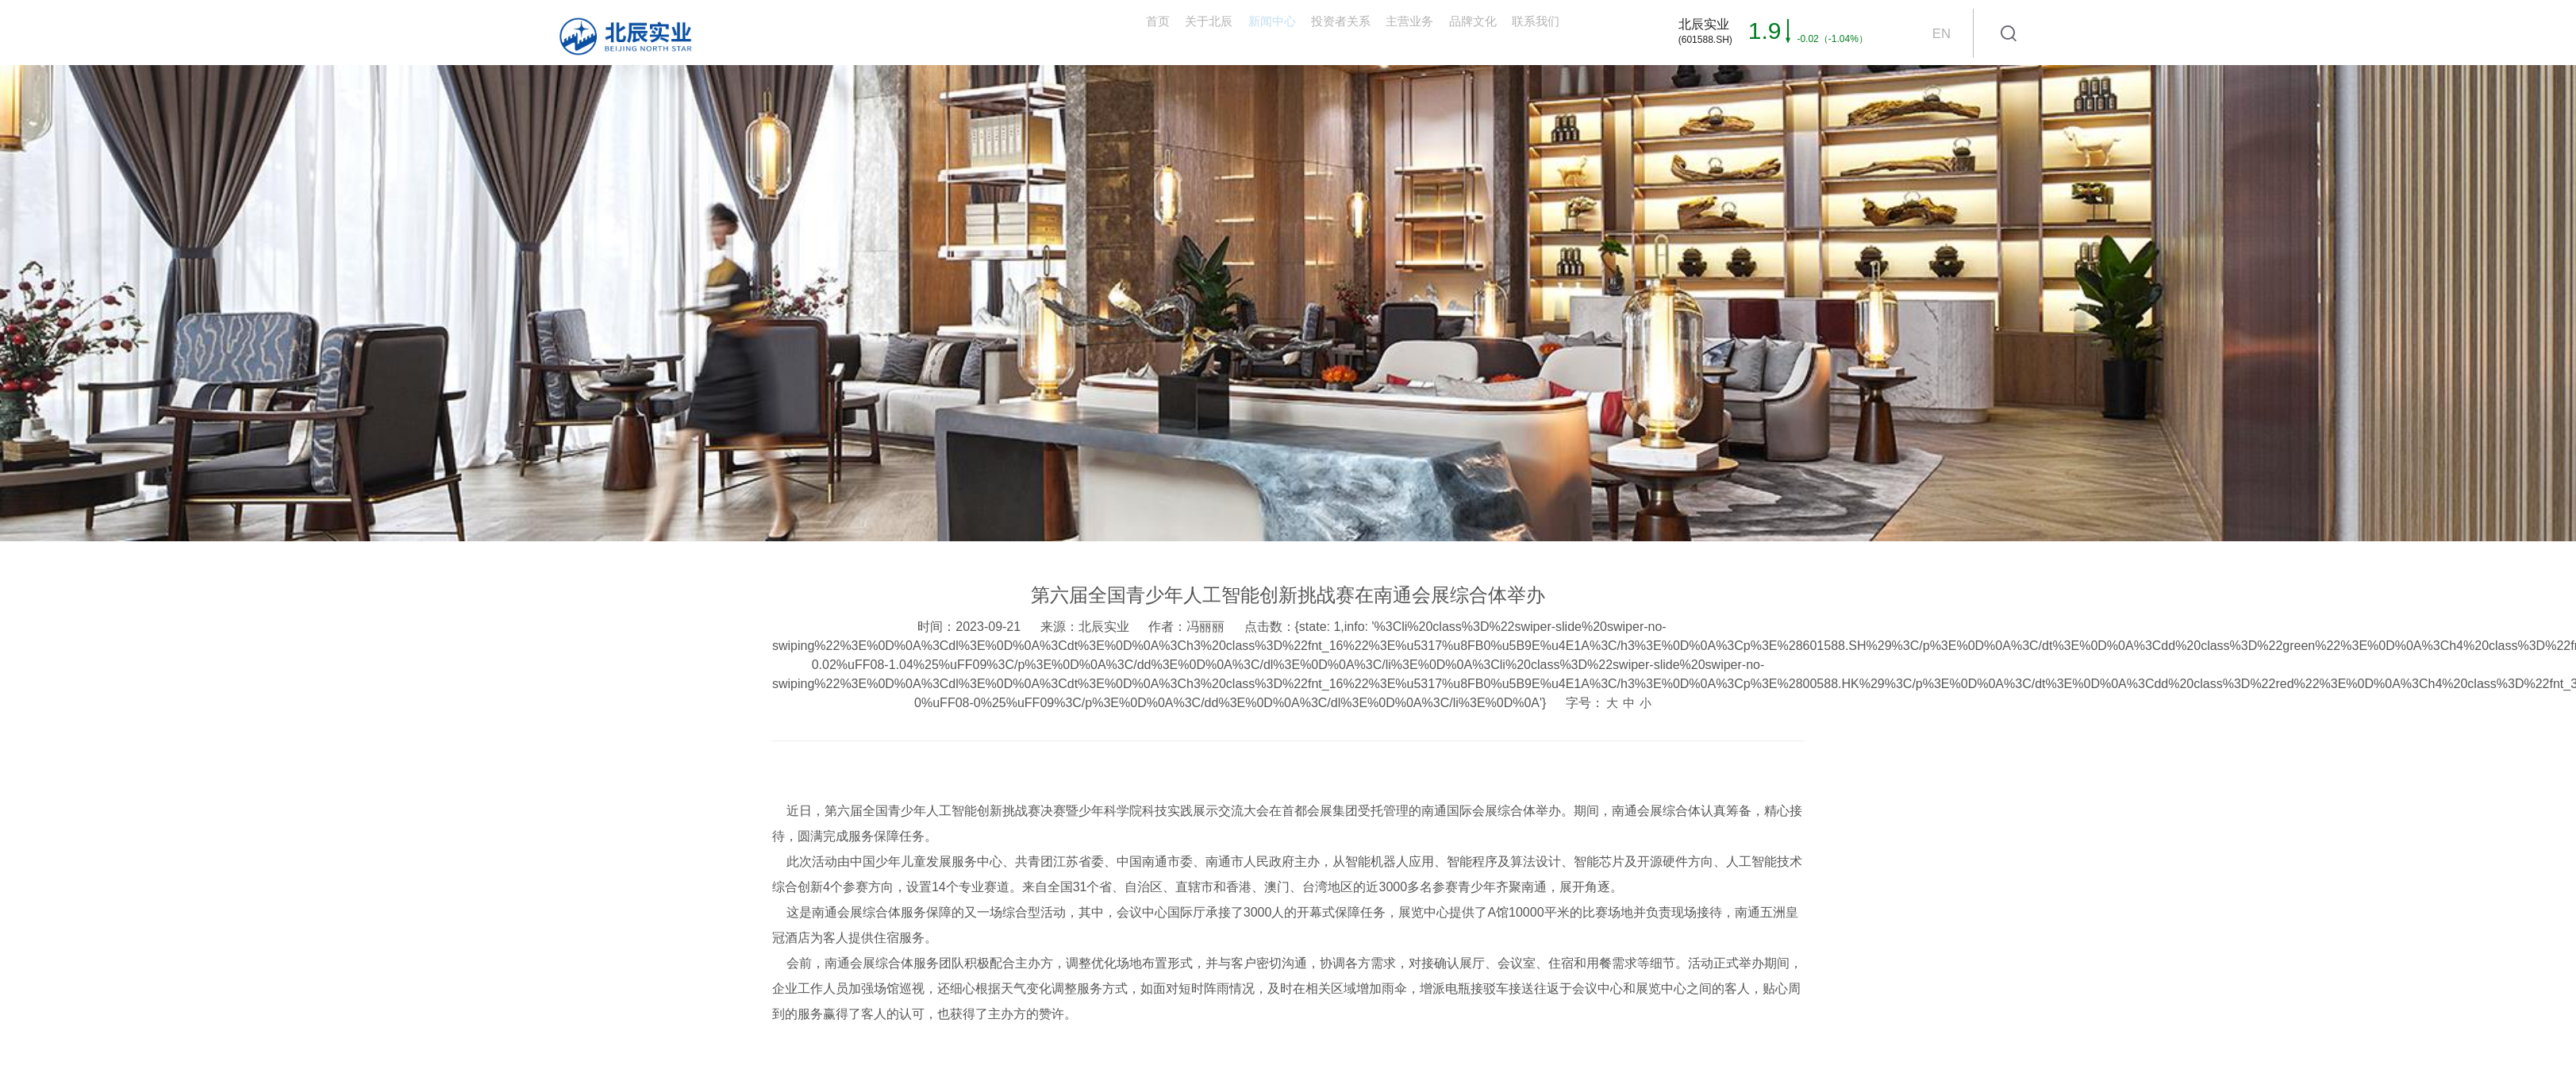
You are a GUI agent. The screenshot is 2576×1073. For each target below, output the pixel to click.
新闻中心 (1124, 32)
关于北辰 (1029, 32)
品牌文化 (1423, 32)
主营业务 (1327, 32)
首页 (946, 32)
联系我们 (1518, 32)
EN (1941, 33)
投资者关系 (1226, 32)
